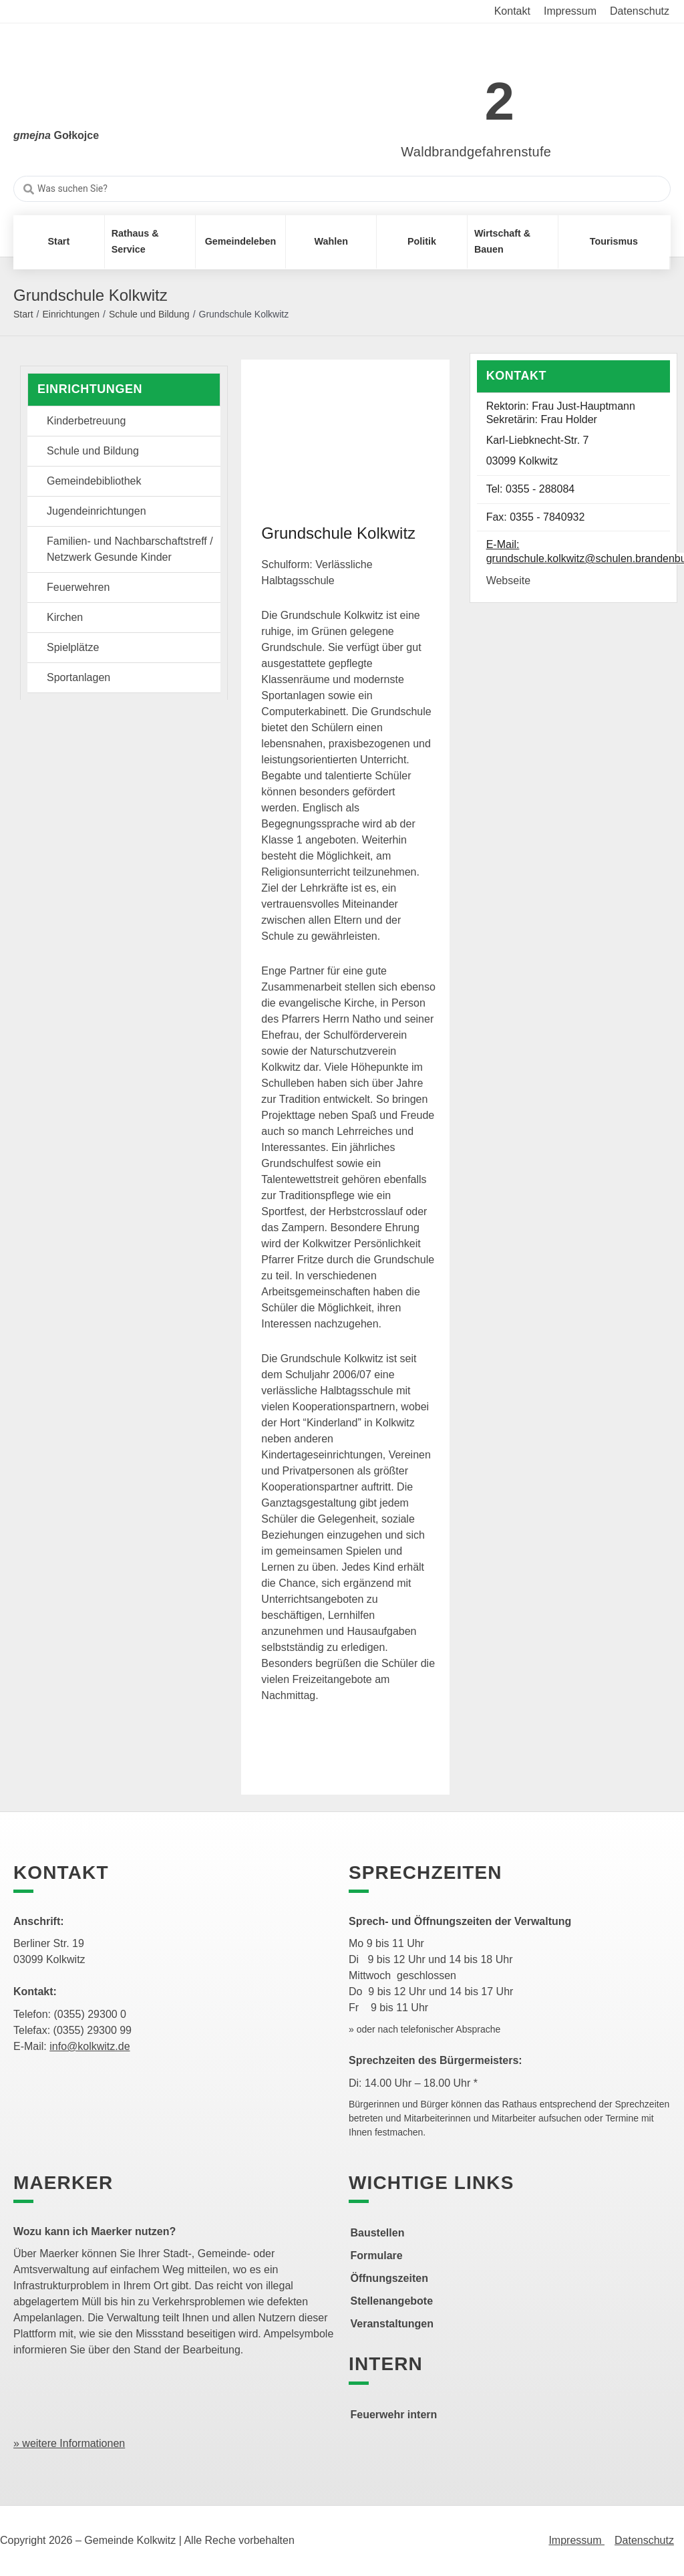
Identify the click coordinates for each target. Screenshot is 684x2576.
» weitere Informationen (69, 2443)
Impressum (576, 2540)
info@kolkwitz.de (89, 2046)
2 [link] (500, 101)
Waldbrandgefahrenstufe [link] (476, 151)
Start (23, 314)
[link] (456, 94)
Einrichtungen (71, 314)
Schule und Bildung (149, 314)
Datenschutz (644, 2540)
